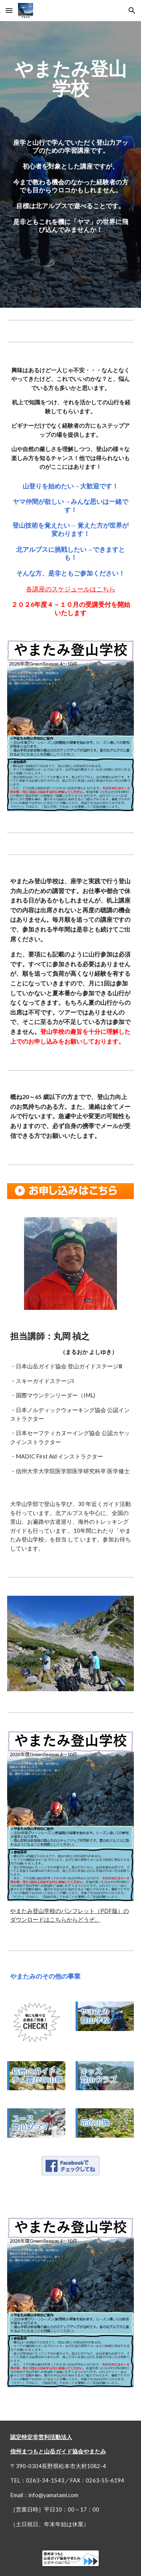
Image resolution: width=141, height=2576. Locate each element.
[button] (9, 10)
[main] (70, 164)
